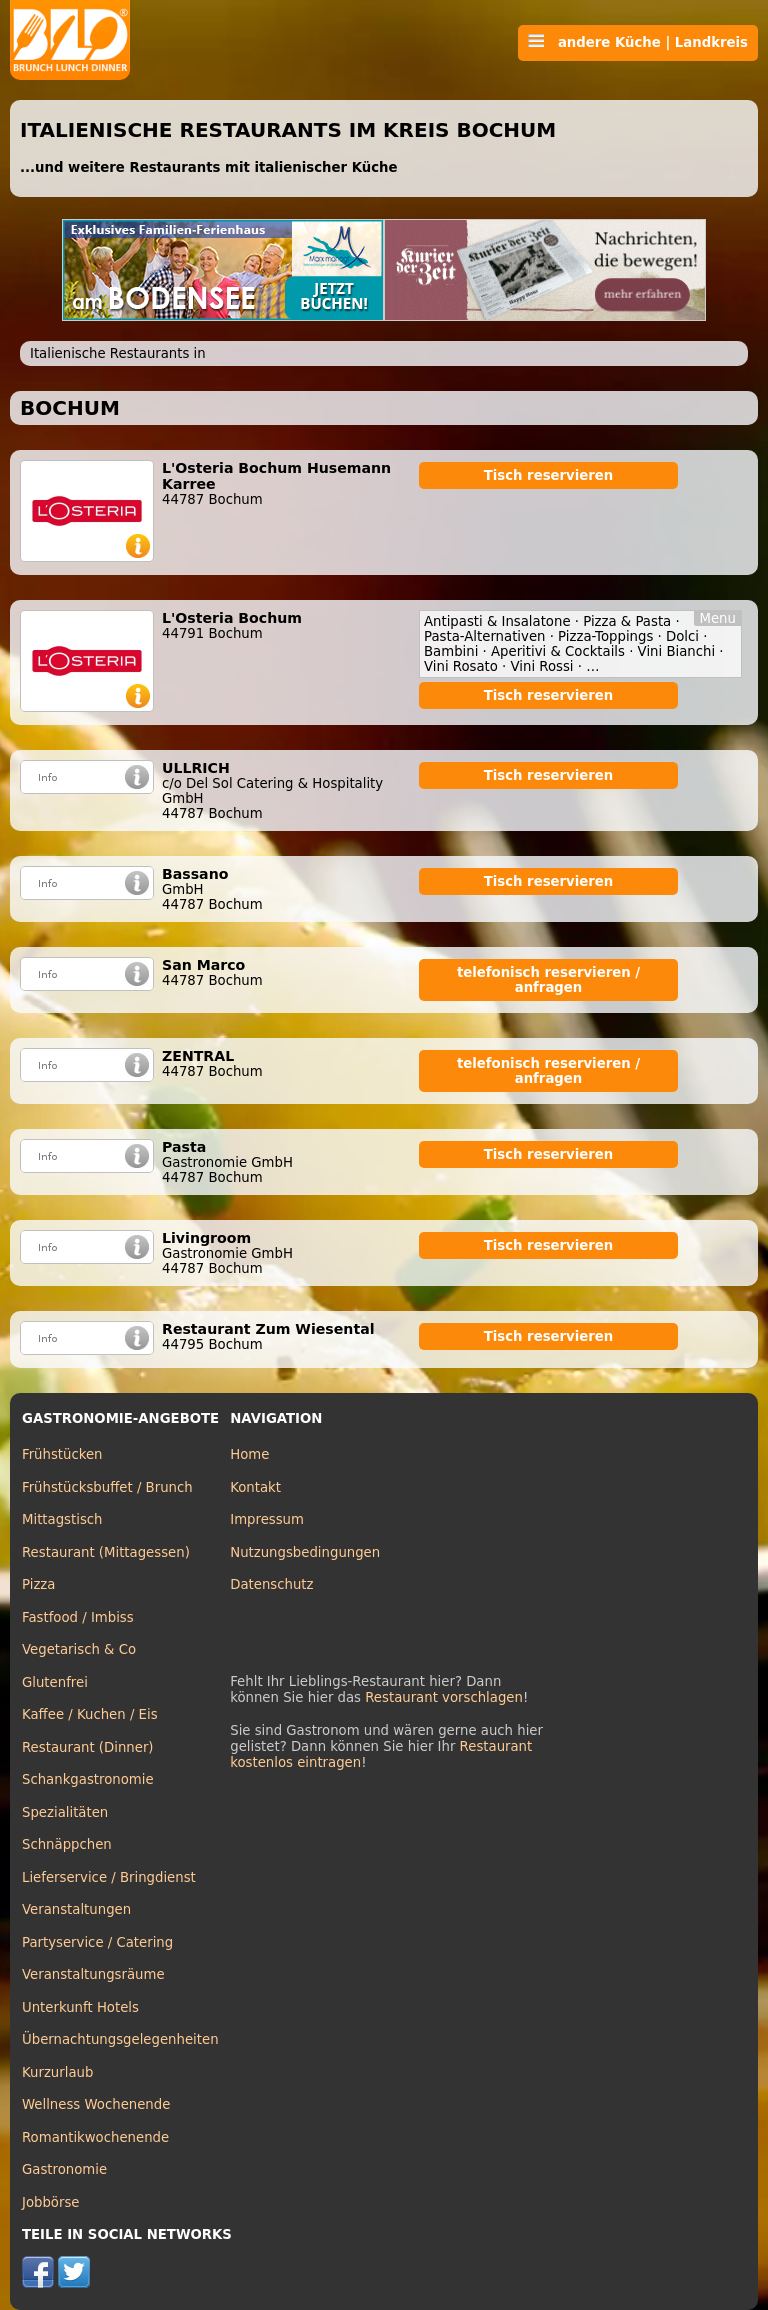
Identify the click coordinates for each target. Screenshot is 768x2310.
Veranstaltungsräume (93, 1974)
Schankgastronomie (88, 1779)
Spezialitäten (65, 1812)
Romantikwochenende (95, 2137)
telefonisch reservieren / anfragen (548, 980)
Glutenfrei (55, 1682)
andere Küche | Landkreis (638, 42)
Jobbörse (51, 2202)
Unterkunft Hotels (80, 2007)
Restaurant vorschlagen (444, 1697)
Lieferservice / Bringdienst (109, 1877)
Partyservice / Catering (97, 1942)
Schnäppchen (67, 1844)
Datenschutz (271, 1584)
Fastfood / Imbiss (78, 1617)
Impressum (267, 1519)
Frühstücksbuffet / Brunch (107, 1487)
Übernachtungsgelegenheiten (120, 2039)
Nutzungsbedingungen (305, 1552)
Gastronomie (64, 2169)
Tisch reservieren (549, 475)
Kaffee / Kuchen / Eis (90, 1714)
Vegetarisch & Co (79, 1649)
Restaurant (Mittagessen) (106, 1552)
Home (249, 1454)
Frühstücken (62, 1454)
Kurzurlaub (57, 2072)
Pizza (38, 1584)
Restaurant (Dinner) (88, 1747)
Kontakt (255, 1487)
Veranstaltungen (76, 1909)
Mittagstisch (62, 1519)
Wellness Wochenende (96, 2104)
